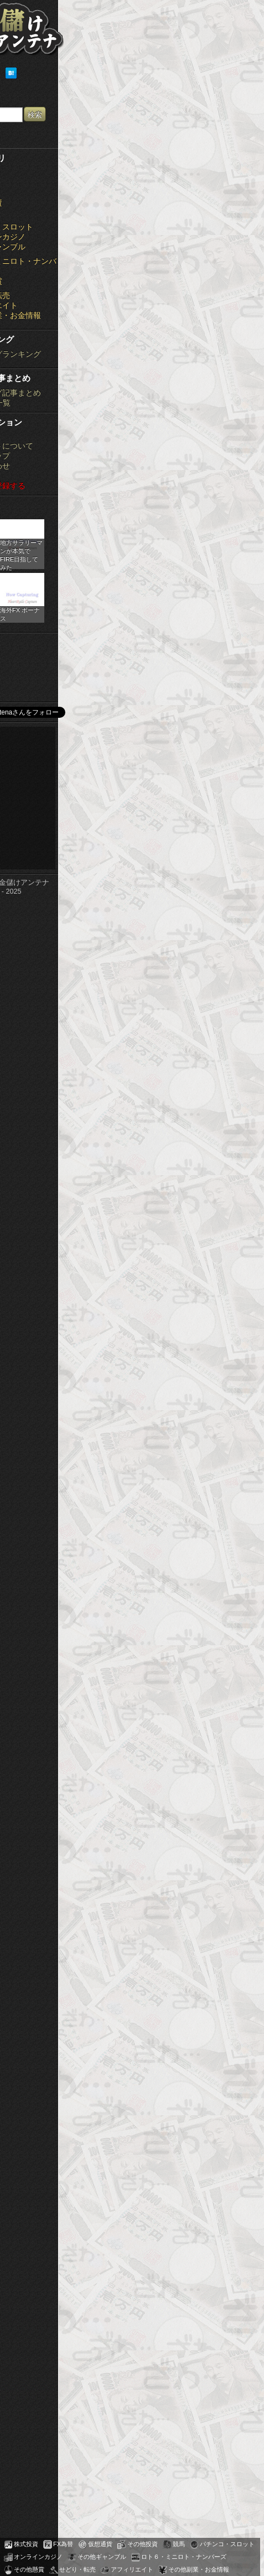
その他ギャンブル (101, 2556)
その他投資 (142, 2544)
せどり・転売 (77, 2569)
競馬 (179, 2544)
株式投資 (26, 2544)
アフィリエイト (132, 2569)
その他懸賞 (29, 2569)
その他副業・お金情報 (198, 2569)
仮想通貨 (100, 2544)
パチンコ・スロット (227, 2544)
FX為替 (63, 2544)
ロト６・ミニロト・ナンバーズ (183, 2556)
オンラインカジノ (38, 2556)
